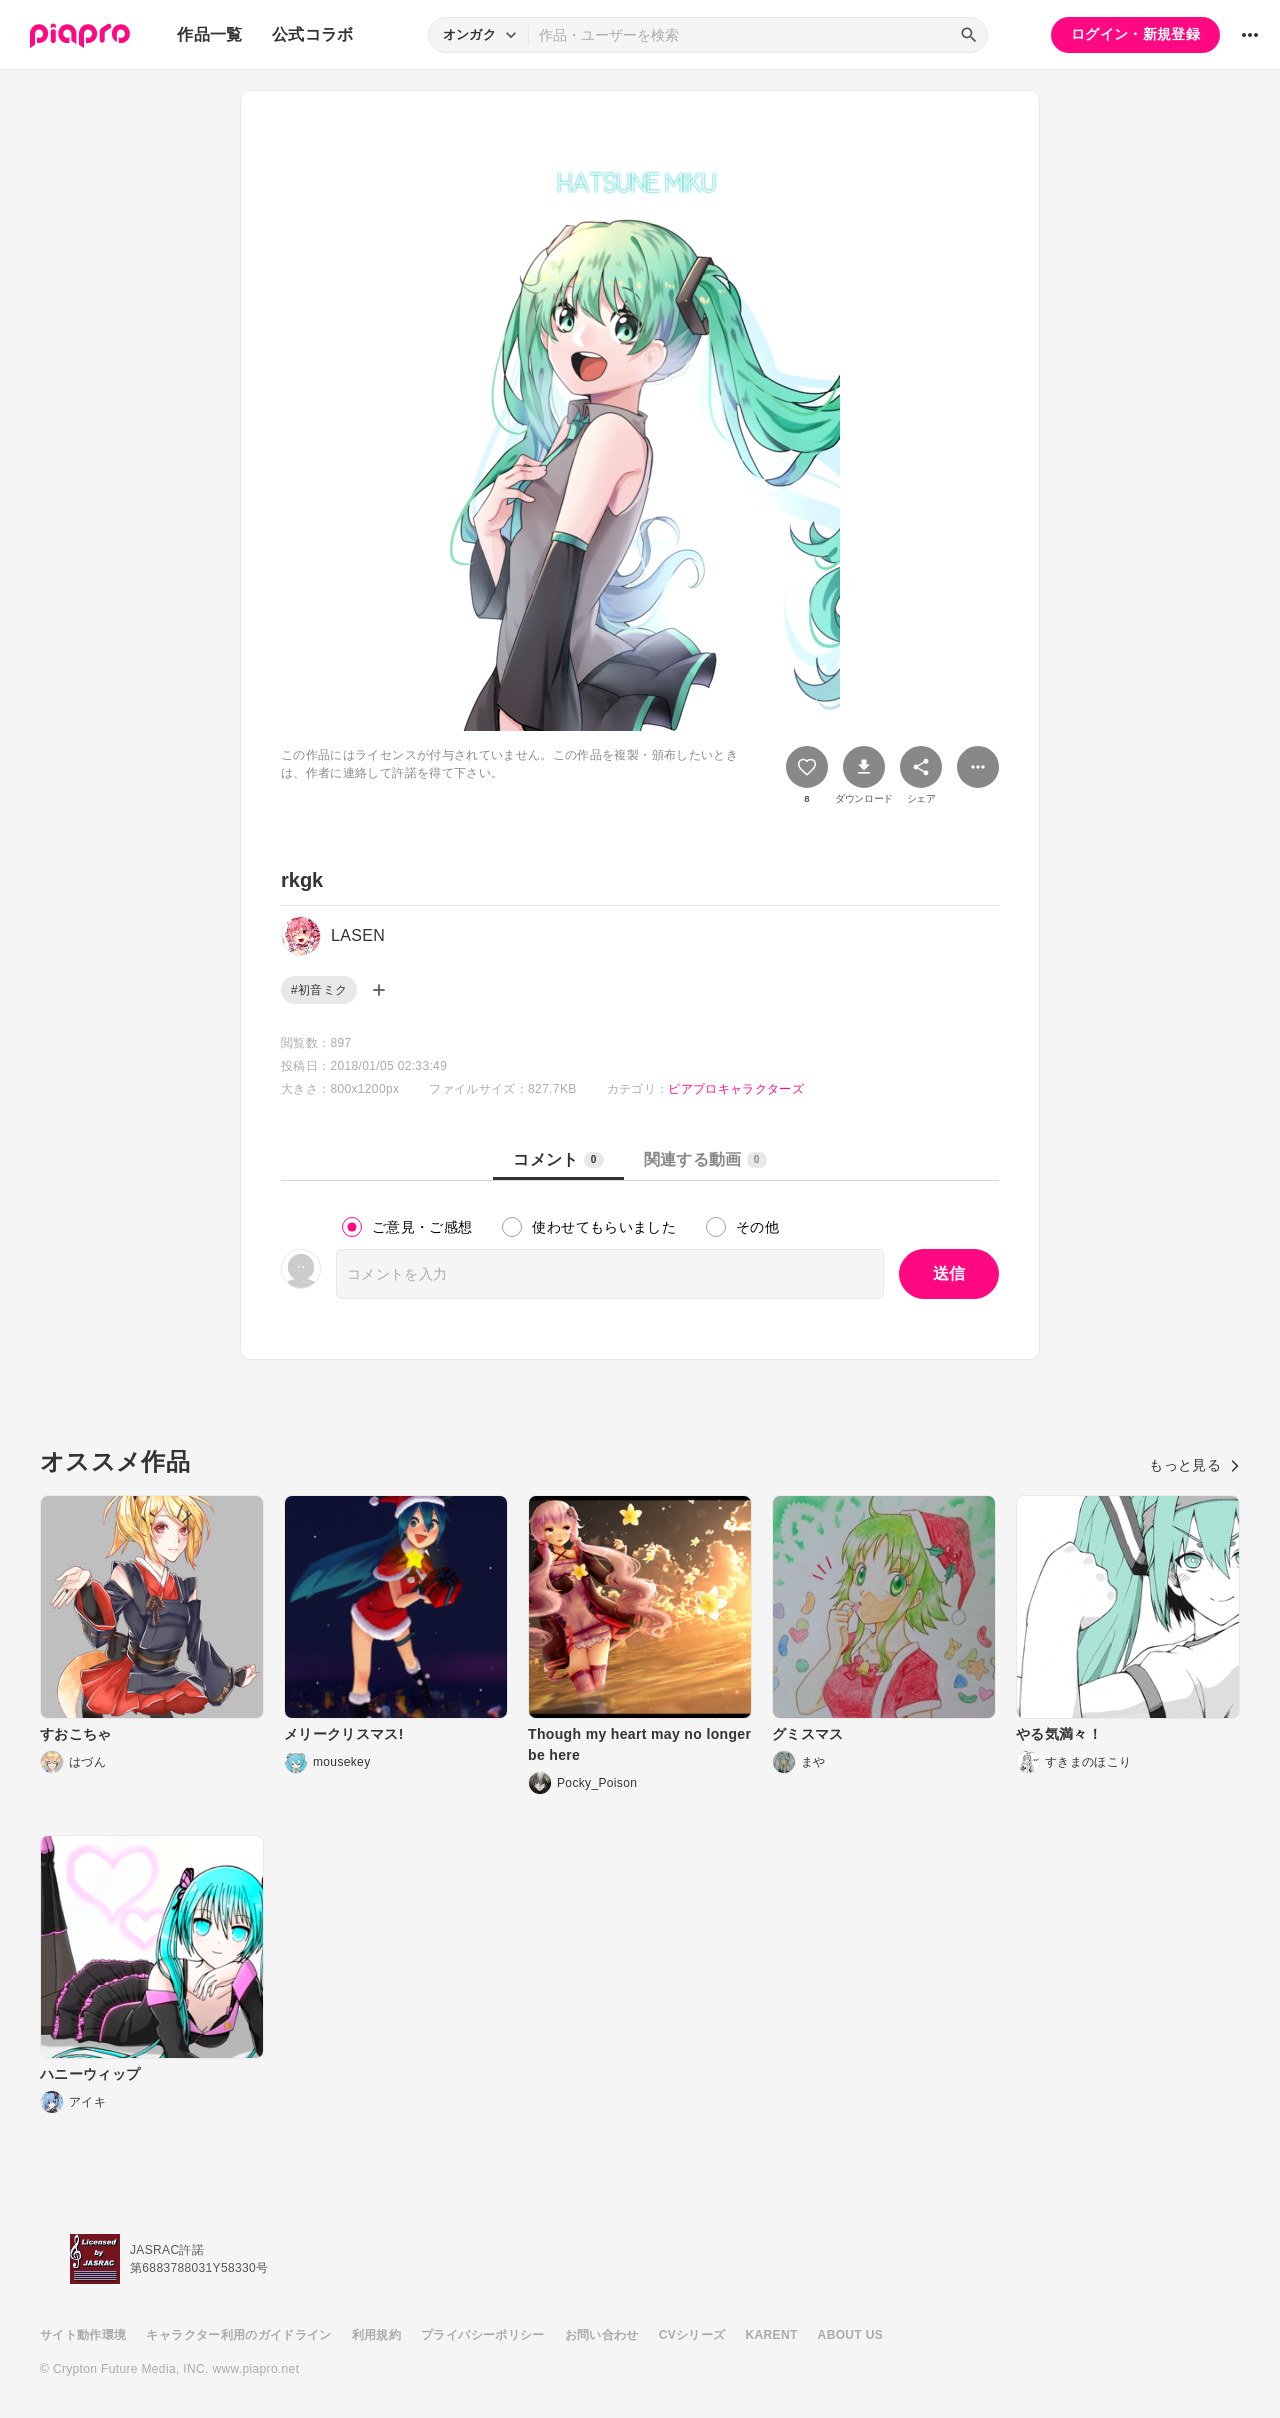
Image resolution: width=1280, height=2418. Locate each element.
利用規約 (376, 2335)
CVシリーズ (692, 2335)
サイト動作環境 (83, 2335)
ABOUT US (850, 2335)
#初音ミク (319, 990)
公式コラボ (313, 34)
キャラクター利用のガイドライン (238, 2335)
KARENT (772, 2335)
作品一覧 (209, 34)
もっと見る (1194, 1465)
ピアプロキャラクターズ (736, 1089)
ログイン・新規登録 (1135, 34)
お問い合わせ (602, 2335)
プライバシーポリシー (483, 2335)
